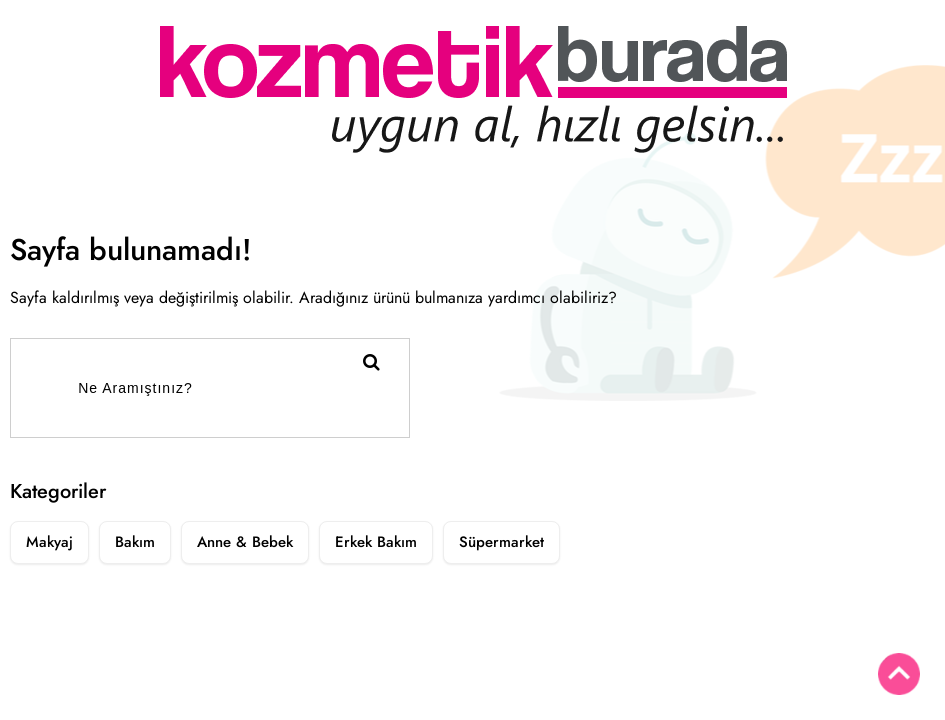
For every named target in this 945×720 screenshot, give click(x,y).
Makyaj (49, 542)
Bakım (135, 542)
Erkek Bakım (376, 542)
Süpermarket (501, 542)
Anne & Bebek (245, 542)
